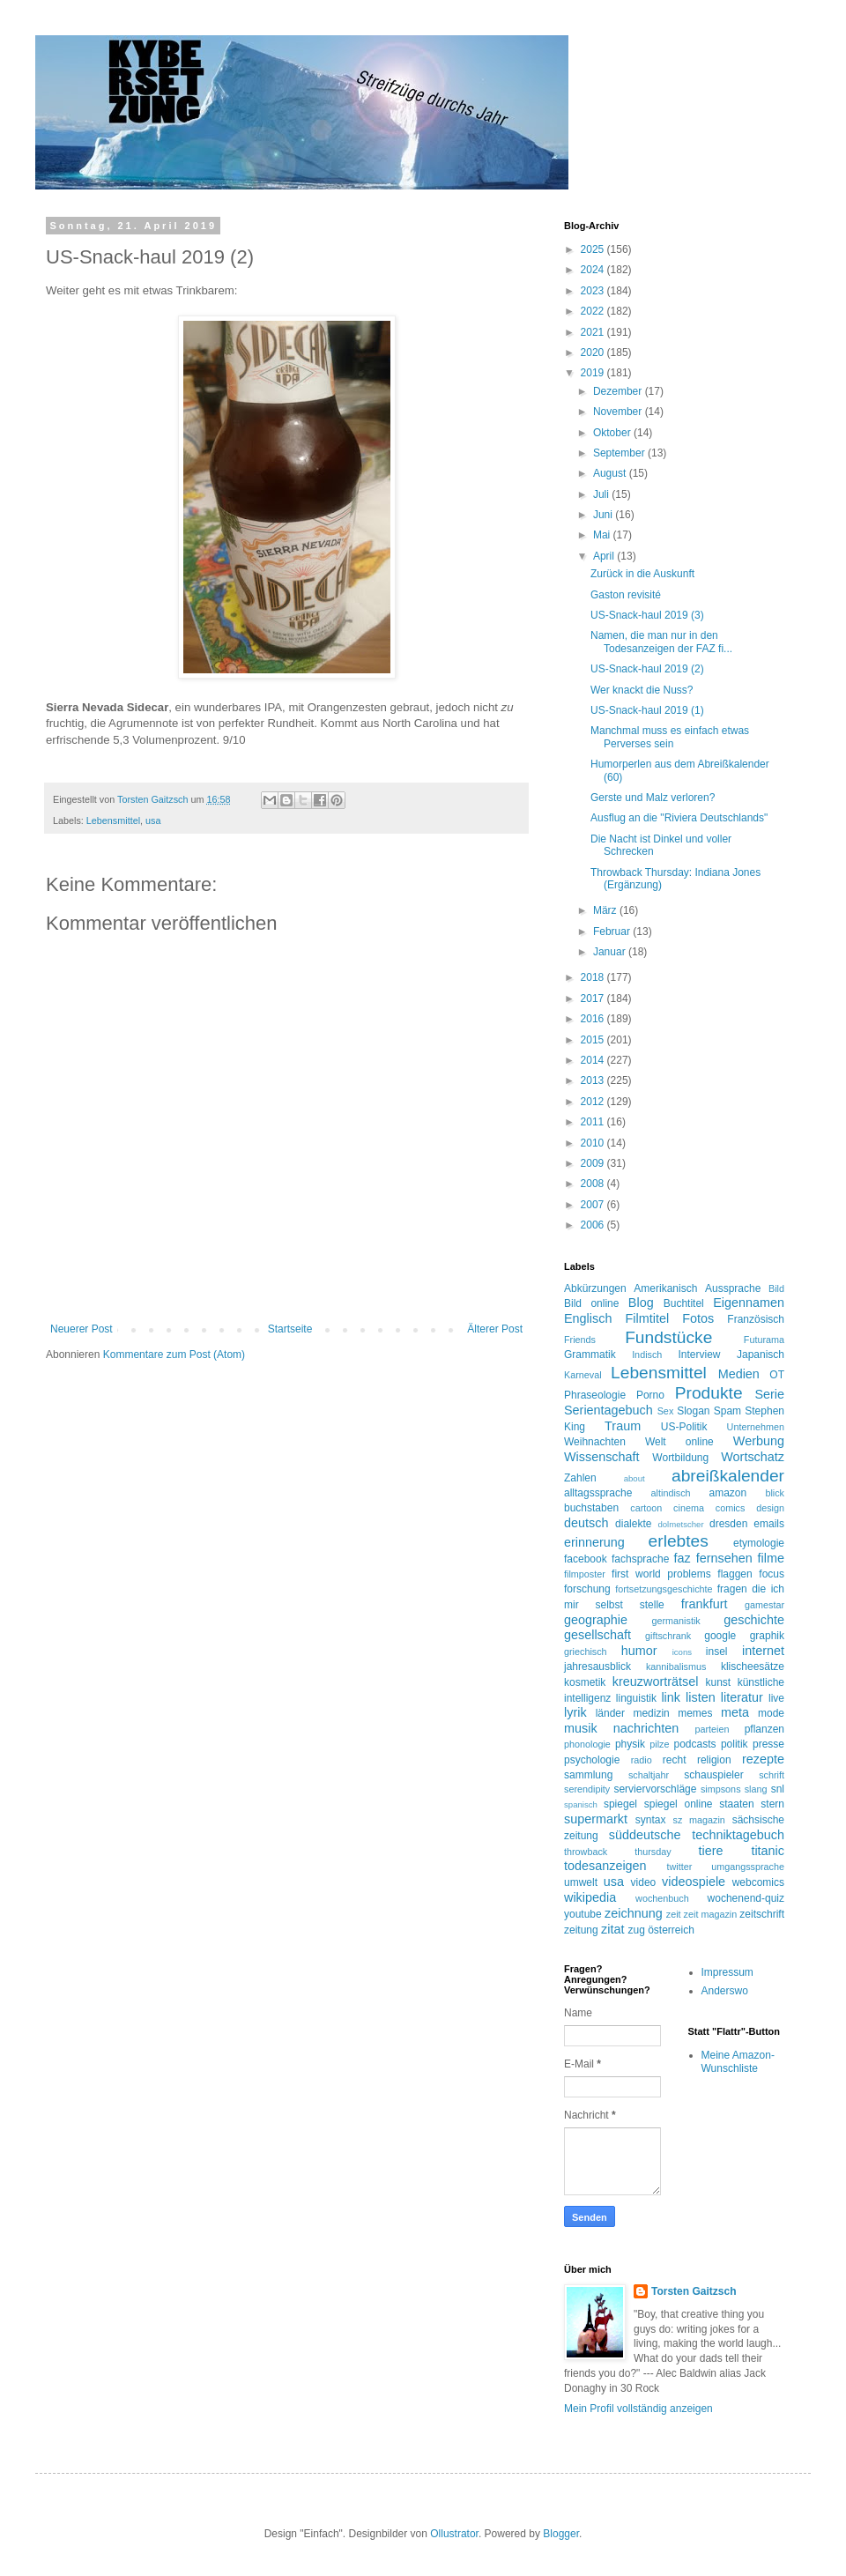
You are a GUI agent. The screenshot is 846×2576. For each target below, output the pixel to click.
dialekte (633, 1524)
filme (771, 1558)
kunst (718, 1682)
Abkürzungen (595, 1288)
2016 (594, 1019)
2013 (594, 1080)
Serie (769, 1394)
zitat (612, 1929)
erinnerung (594, 1542)
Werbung (758, 1441)
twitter (680, 1866)
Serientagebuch (608, 1410)
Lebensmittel (113, 820)
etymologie (758, 1543)
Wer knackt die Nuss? (642, 690)
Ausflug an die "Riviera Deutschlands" (679, 818)
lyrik (575, 1712)
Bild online (591, 1303)
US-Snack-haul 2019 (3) (647, 615)
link (670, 1697)
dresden (728, 1524)
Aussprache (733, 1288)
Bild (776, 1288)
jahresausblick (597, 1666)
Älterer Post (495, 1329)
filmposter (584, 1574)
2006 (594, 1225)
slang (756, 1789)
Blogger (561, 2534)
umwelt (580, 1882)
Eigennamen (748, 1302)
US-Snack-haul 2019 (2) (647, 669)
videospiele (693, 1881)
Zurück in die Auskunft (642, 574)
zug (635, 1930)
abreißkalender (728, 1475)
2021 (594, 332)
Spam (727, 1411)
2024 (594, 270)
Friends (580, 1339)
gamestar (764, 1605)
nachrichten (646, 1728)
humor (639, 1651)
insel (717, 1651)
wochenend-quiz (746, 1898)
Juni (604, 515)
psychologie (592, 1760)
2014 (594, 1060)
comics (731, 1508)
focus (771, 1574)
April (605, 556)
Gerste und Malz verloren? (652, 797)
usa (152, 820)
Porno (650, 1395)
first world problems (661, 1574)
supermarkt (595, 1819)
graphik (767, 1635)
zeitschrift (761, 1914)
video (644, 1882)
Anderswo (724, 1991)
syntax (650, 1820)
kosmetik (584, 1682)
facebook (585, 1559)
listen (701, 1697)
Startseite (290, 1329)
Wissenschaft (602, 1457)
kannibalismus (676, 1666)
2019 (594, 373)
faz (682, 1558)
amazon (727, 1493)
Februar (613, 931)
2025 (594, 249)
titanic (767, 1851)
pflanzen (764, 1729)
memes (695, 1713)
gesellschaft (597, 1635)
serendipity (587, 1789)
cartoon (646, 1508)
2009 (594, 1163)
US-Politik (684, 1427)
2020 (594, 352)
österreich (671, 1930)
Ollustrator (454, 2534)
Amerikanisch (665, 1288)
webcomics (758, 1882)
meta (735, 1712)
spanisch (580, 1804)
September (620, 453)
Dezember (619, 391)
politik (734, 1744)
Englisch (588, 1318)
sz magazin (699, 1820)
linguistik (636, 1698)
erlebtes (679, 1541)
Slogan (693, 1411)
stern (772, 1804)
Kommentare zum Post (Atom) (174, 1354)
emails (768, 1524)
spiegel (620, 1804)
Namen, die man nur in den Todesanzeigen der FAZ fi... (661, 641)
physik (630, 1744)
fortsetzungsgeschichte (663, 1589)
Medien (739, 1374)
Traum (623, 1426)
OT (776, 1375)
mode (771, 1713)
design (770, 1508)
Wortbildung (680, 1457)
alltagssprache (598, 1493)
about (634, 1478)
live (776, 1698)
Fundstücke (668, 1337)
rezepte (763, 1759)
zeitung (581, 1930)
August (611, 473)
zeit (673, 1914)
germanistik (676, 1620)
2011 (594, 1122)
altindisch (671, 1493)
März (606, 910)
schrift (771, 1775)
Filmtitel (648, 1318)
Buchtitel (684, 1303)
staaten (736, 1804)
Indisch (647, 1354)
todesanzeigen (605, 1866)
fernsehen (724, 1558)
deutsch (586, 1523)
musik (580, 1728)
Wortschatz (752, 1457)
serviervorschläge (654, 1789)
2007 (594, 1205)
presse (768, 1744)
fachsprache (640, 1559)
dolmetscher (680, 1524)
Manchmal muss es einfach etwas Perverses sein (669, 736)
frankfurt (704, 1604)
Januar (610, 952)
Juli (602, 494)
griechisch (585, 1651)
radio (641, 1760)
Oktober (613, 433)
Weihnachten (595, 1442)
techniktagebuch (738, 1835)
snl (777, 1789)
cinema (688, 1508)
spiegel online (678, 1804)
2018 (594, 977)
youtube (583, 1914)
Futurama (764, 1339)
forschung (587, 1589)
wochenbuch (662, 1898)
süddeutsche (645, 1835)
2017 (594, 998)
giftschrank (668, 1635)
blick (774, 1493)
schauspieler (713, 1775)
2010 (594, 1143)
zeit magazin (711, 1914)
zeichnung (634, 1913)
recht (674, 1760)
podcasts (695, 1744)
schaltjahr (648, 1775)
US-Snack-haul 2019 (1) (647, 710)
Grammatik (590, 1354)
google (720, 1635)
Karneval (583, 1375)
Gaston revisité (625, 595)
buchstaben (591, 1508)
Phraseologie (595, 1395)
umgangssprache (747, 1866)
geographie (595, 1620)
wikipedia (590, 1897)
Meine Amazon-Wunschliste (738, 2061)
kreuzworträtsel (655, 1681)
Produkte (709, 1393)
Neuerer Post (81, 1329)
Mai (603, 535)
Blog (641, 1302)
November (619, 411)
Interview (699, 1354)
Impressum (727, 1972)
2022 (594, 311)
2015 (594, 1040)
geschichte (754, 1620)
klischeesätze (752, 1666)
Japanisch (760, 1354)
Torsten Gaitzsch (693, 2291)
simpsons (721, 1789)
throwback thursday (618, 1851)
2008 (594, 1183)
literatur (742, 1697)
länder (610, 1713)
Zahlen (580, 1478)
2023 (594, 291)
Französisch (755, 1319)
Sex (665, 1411)
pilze (659, 1744)
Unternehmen (755, 1427)
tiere (710, 1851)
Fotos (698, 1318)
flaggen (734, 1574)
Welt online (679, 1442)
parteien (711, 1729)
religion (714, 1760)
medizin (651, 1713)
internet (763, 1651)
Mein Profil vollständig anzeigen (638, 2408)
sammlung (588, 1775)
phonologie (587, 1744)
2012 (594, 1101)
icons (682, 1652)
